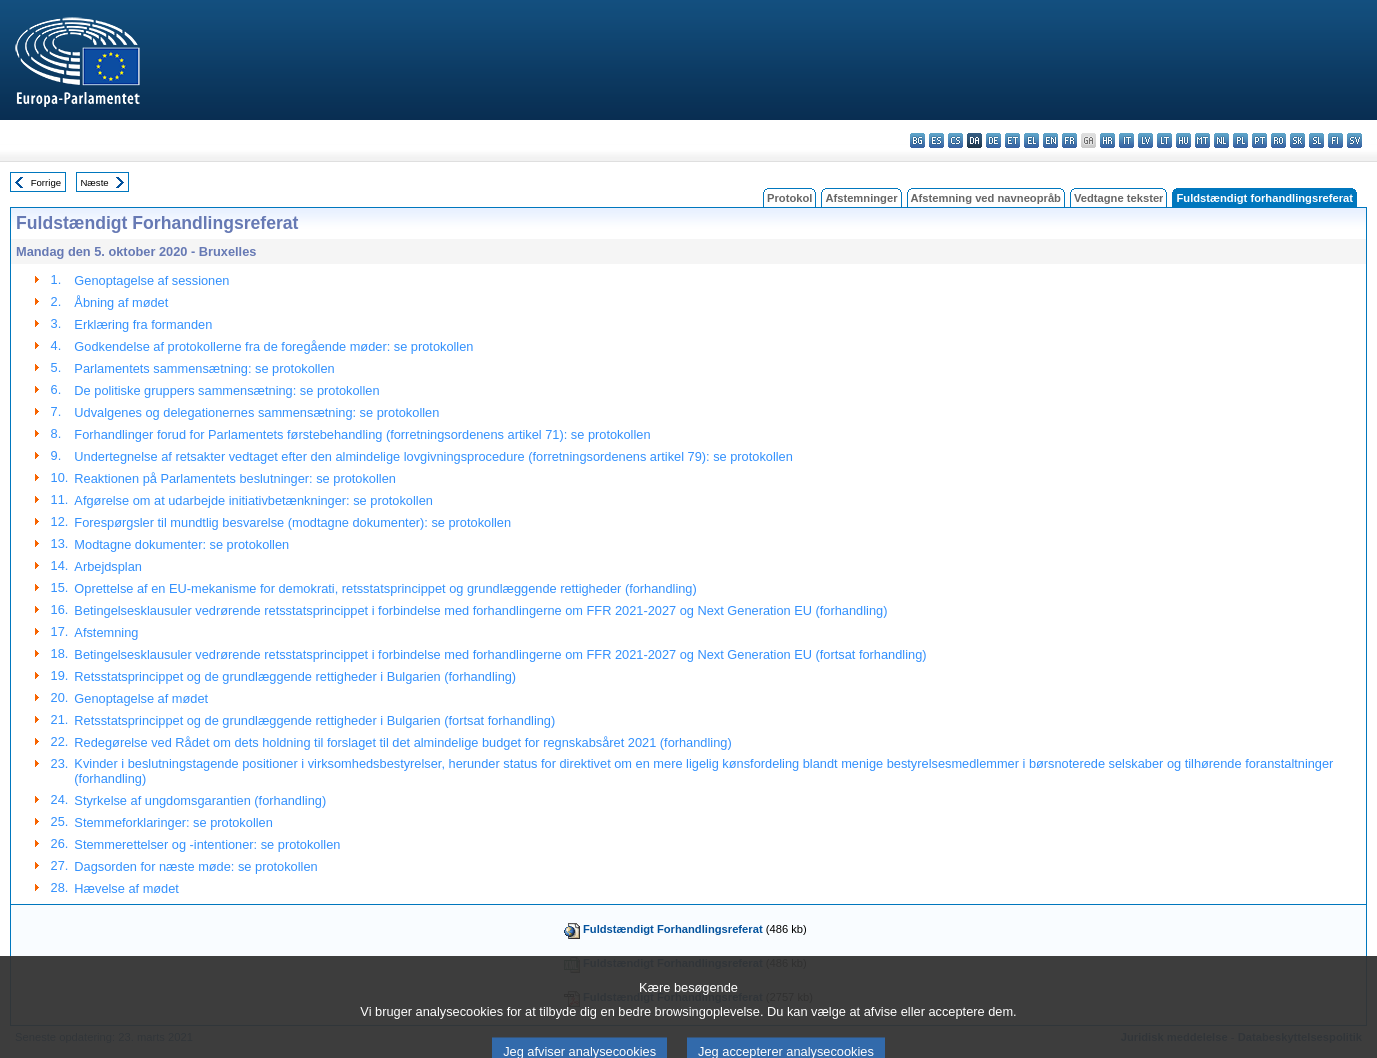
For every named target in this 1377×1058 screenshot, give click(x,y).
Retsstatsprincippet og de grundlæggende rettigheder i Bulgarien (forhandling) (295, 676)
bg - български (917, 140)
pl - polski (1240, 140)
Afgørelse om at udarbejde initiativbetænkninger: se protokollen (253, 500)
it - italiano (1126, 140)
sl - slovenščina (1316, 140)
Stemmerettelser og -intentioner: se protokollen (207, 844)
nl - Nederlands (1221, 140)
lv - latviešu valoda (1145, 140)
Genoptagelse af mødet (141, 698)
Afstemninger (861, 198)
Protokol (789, 198)
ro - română (1278, 140)
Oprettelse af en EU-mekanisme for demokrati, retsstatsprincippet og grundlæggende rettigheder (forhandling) (385, 588)
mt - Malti (1202, 140)
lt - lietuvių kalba (1164, 140)
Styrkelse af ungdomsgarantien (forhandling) (200, 800)
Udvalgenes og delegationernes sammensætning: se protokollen (256, 412)
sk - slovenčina (1297, 140)
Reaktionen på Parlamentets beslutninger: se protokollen (235, 478)
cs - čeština (955, 140)
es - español (936, 140)
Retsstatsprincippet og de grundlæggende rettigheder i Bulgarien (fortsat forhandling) (314, 720)
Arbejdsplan (108, 566)
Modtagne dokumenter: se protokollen (181, 544)
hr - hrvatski (1107, 140)
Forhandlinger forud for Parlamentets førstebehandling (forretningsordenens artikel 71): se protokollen (362, 434)
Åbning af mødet (121, 302)
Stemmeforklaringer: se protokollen (173, 822)
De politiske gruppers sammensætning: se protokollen (226, 390)
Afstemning (106, 632)
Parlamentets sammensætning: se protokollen (204, 368)
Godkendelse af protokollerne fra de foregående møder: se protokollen (273, 346)
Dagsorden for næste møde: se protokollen (195, 866)
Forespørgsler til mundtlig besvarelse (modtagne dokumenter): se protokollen (292, 522)
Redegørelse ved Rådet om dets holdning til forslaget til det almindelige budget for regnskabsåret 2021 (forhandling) (402, 742)
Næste (94, 182)
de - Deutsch (993, 140)
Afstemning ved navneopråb (986, 198)
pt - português (1259, 140)
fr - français (1069, 140)
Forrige (46, 182)
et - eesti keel (1012, 140)
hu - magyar (1183, 140)
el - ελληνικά (1031, 140)
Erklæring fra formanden (143, 324)
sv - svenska (1354, 140)
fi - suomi (1335, 140)
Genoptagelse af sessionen (151, 280)
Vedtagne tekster (1119, 198)
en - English (1050, 140)
